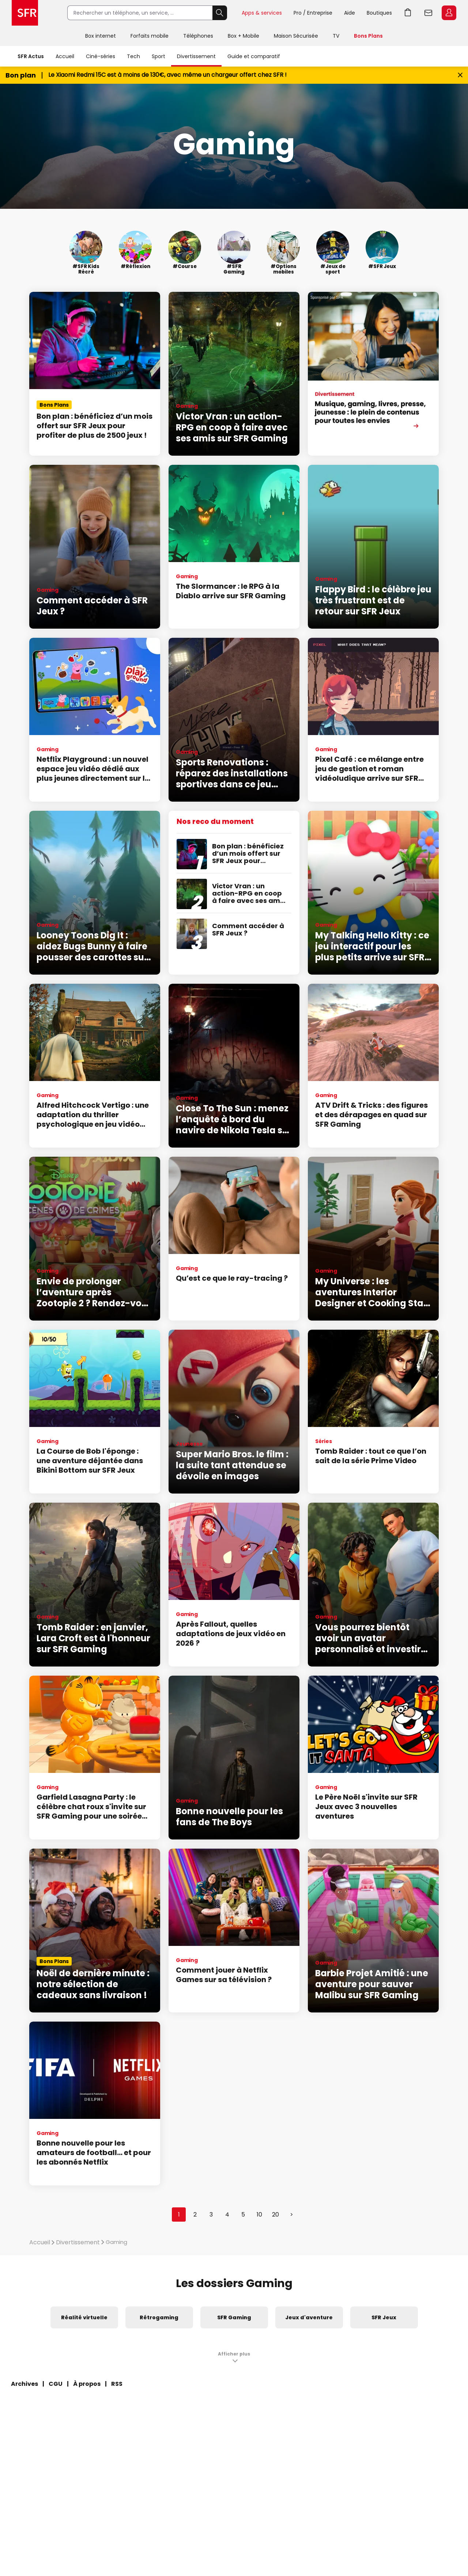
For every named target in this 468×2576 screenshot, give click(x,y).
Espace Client (449, 13)
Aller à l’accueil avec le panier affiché (408, 12)
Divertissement (196, 56)
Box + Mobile (243, 35)
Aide (349, 12)
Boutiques (379, 12)
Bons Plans (368, 35)
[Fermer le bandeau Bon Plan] (460, 75)
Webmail (428, 12)
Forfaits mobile (150, 35)
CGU (56, 2384)
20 (275, 2214)
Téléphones (198, 35)
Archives (24, 2384)
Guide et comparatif (253, 56)
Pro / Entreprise (313, 12)
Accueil (65, 56)
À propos (87, 2384)
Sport (158, 56)
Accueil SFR (25, 13)
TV (336, 35)
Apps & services (262, 12)
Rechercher (219, 12)
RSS (116, 2384)
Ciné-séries (100, 56)
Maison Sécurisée (296, 35)
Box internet (100, 35)
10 (259, 2214)
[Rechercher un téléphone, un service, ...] (139, 12)
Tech (133, 56)
